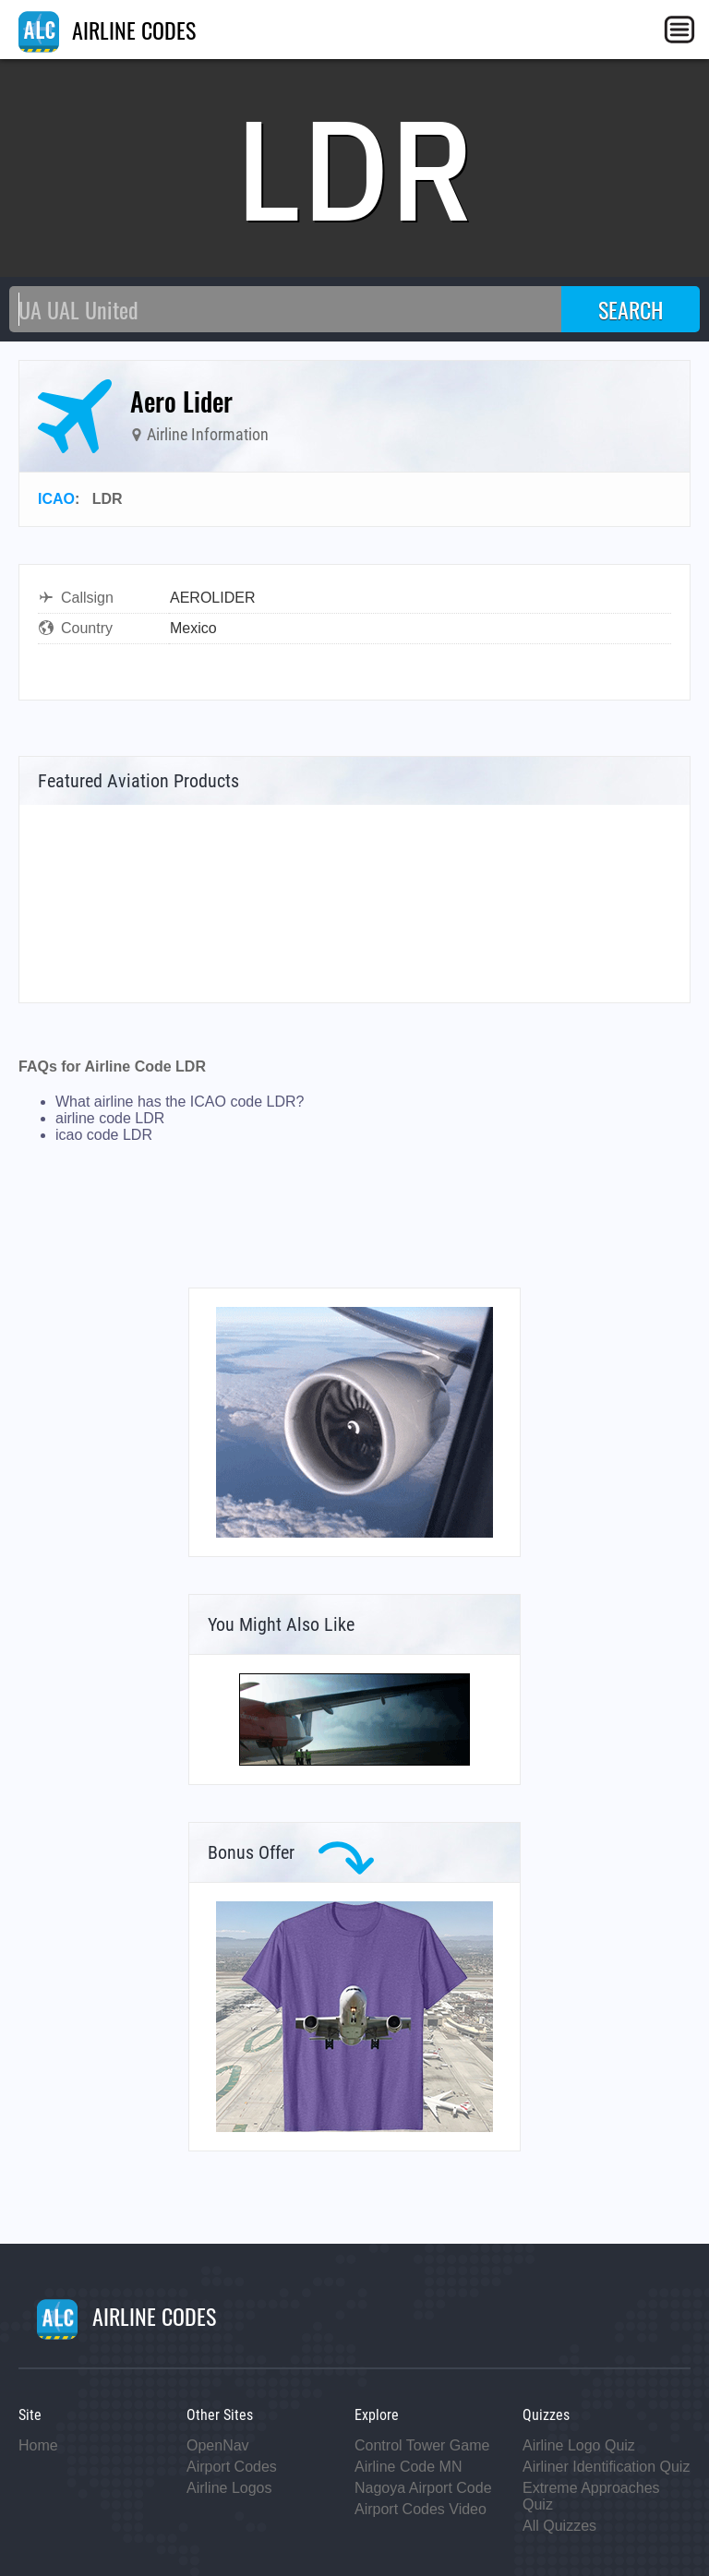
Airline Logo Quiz (579, 2445)
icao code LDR (103, 1135)
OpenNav (217, 2445)
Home (38, 2445)
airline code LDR (109, 1118)
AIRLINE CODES (107, 29)
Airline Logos (229, 2488)
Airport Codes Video (420, 2509)
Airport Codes (231, 2466)
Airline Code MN (408, 2466)
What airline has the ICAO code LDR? (179, 1101)
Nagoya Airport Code (423, 2488)
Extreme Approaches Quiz (591, 2496)
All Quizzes (559, 2526)
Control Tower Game (421, 2445)
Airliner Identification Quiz (606, 2466)
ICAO (56, 499)
